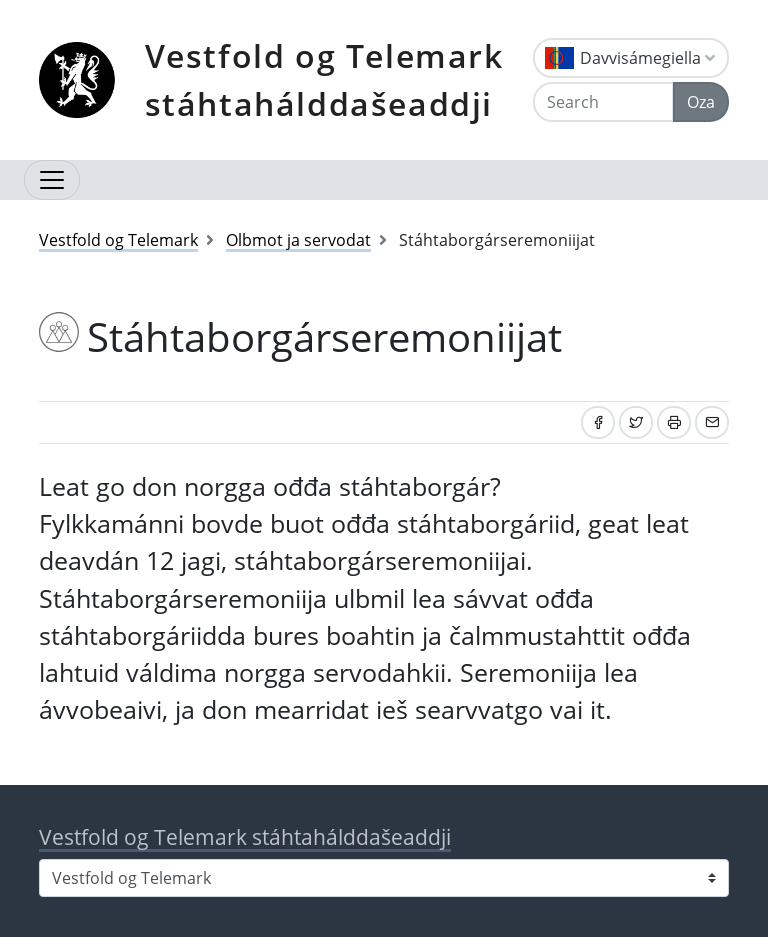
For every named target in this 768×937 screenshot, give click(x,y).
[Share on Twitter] (636, 422)
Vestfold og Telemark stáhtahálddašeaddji (324, 79)
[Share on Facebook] (598, 422)
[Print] (674, 422)
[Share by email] (712, 422)
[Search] (603, 102)
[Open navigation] (52, 180)
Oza (701, 102)
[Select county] (384, 878)
